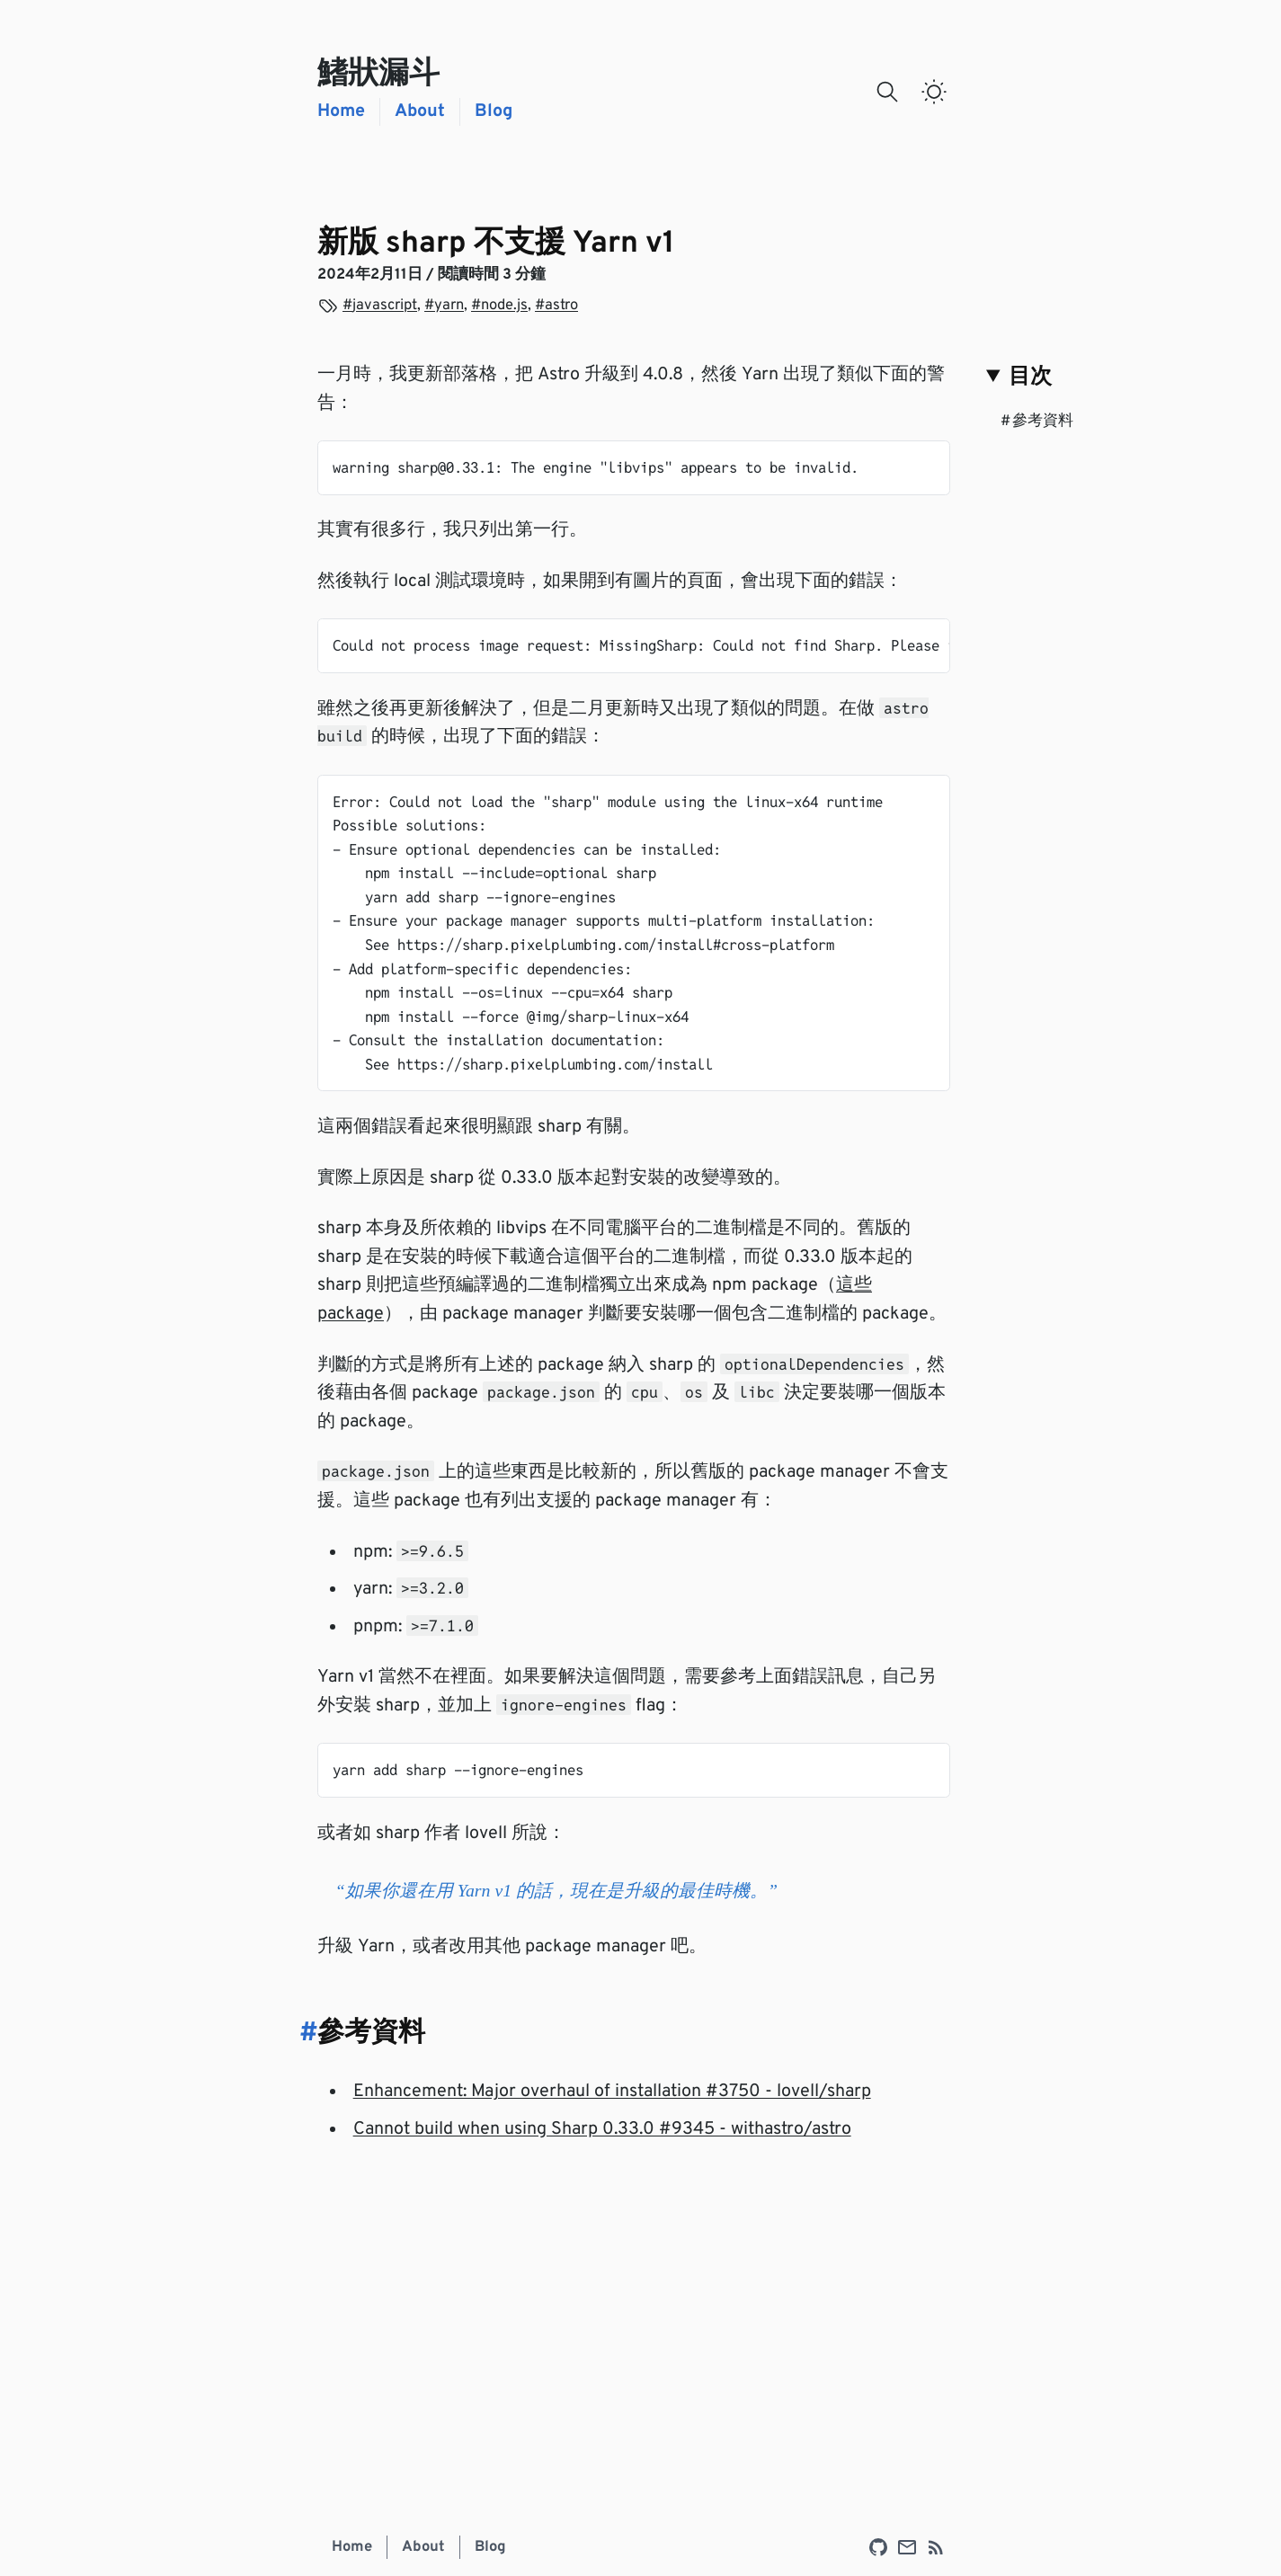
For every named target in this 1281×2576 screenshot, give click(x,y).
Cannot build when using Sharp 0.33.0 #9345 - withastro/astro (602, 2130)
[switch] (934, 92)
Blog (493, 112)
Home (341, 112)
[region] (633, 645)
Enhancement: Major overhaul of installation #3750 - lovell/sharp (612, 2092)
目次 (1030, 377)
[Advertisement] (633, 2314)
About (420, 112)
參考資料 (1037, 421)
